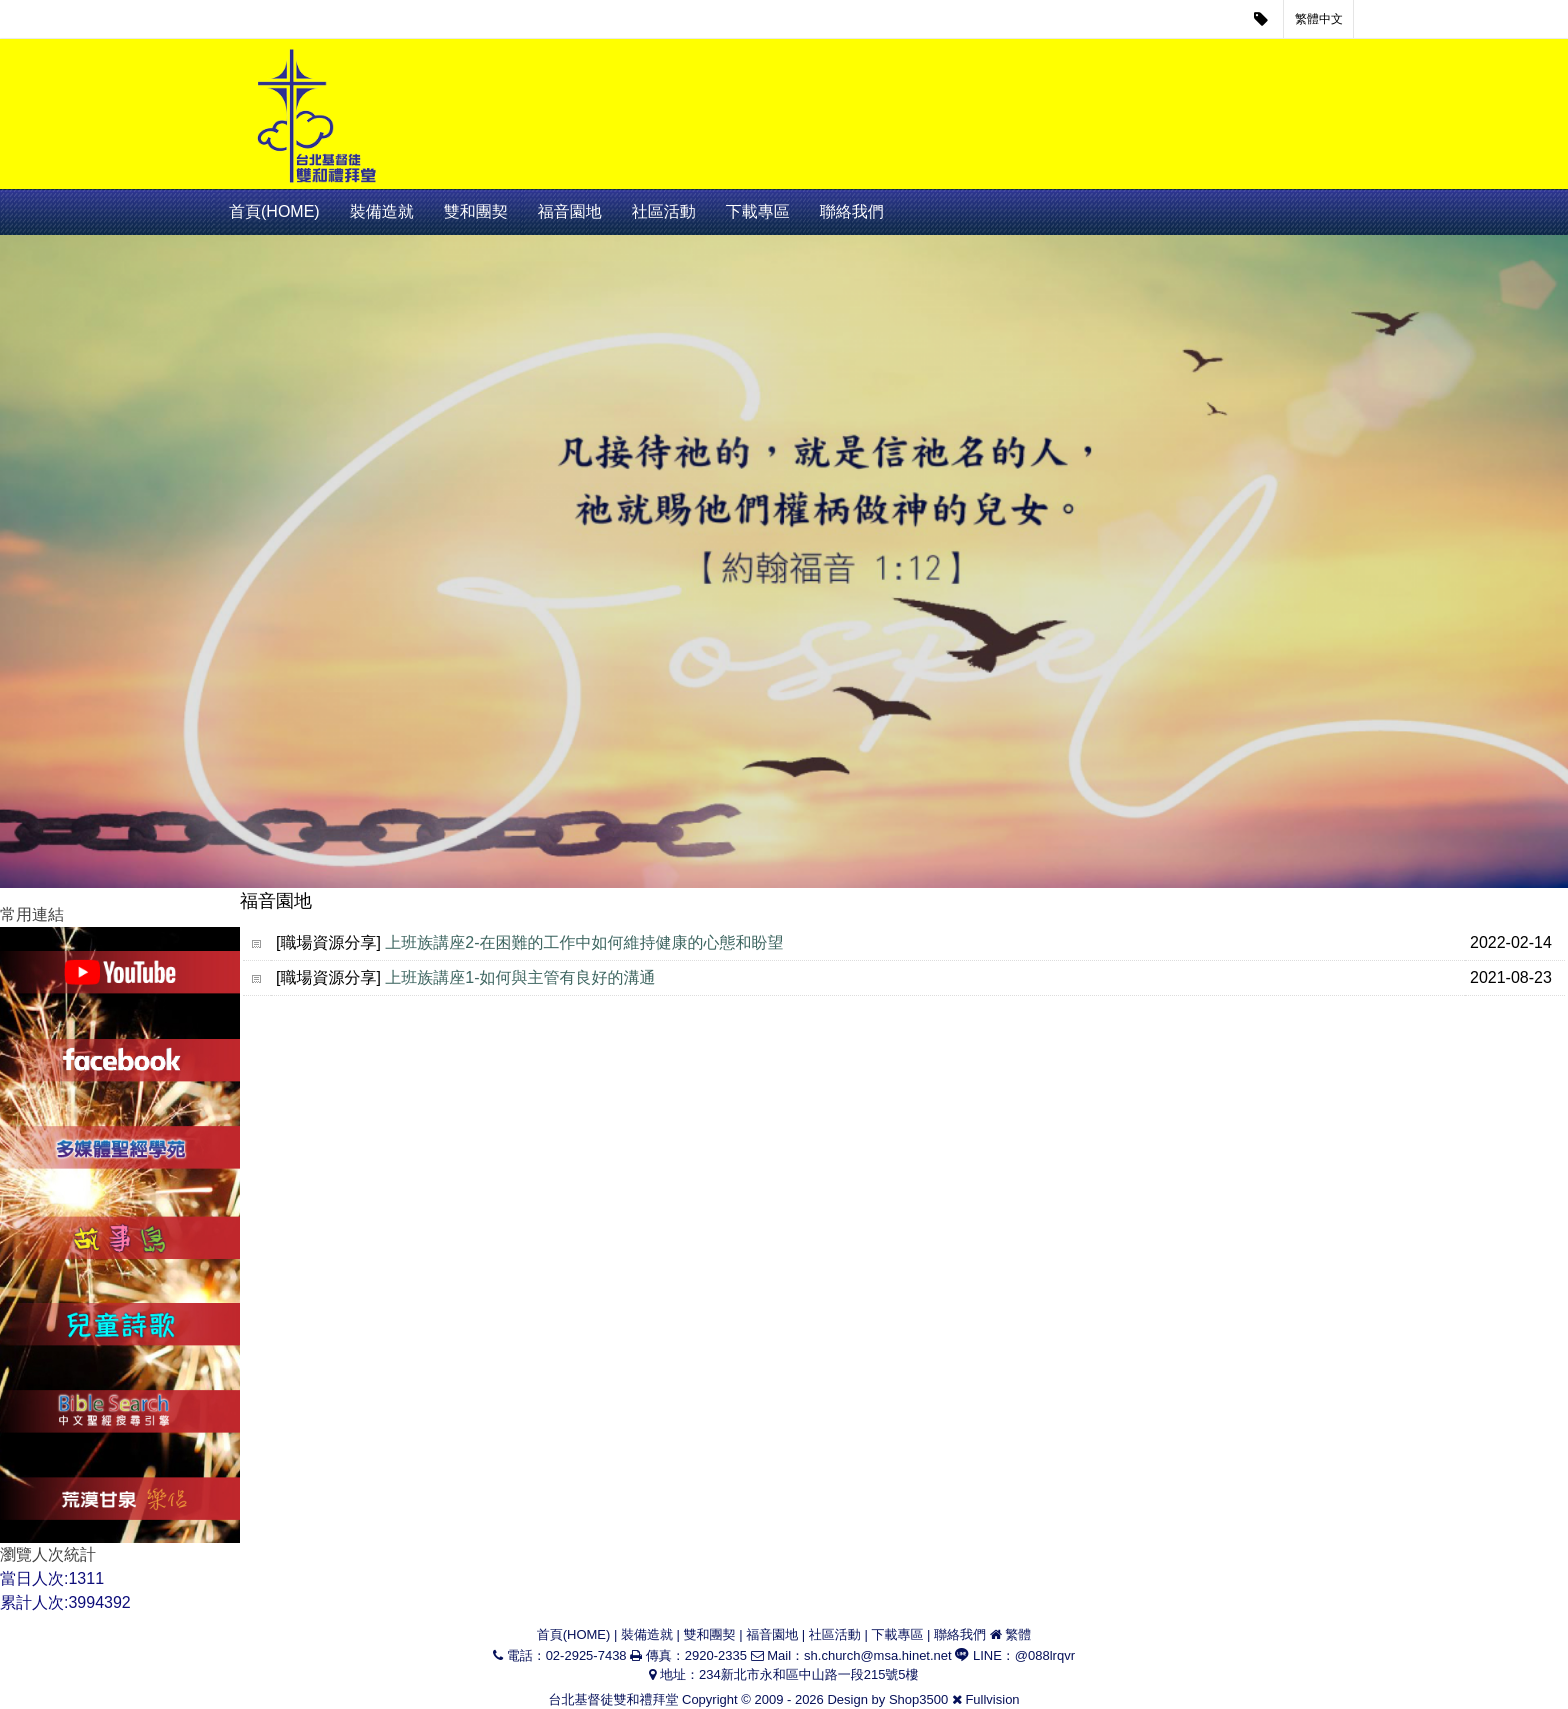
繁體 (1018, 1634)
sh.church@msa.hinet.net (878, 1655)
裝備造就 (382, 211)
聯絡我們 (852, 211)
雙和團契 (476, 211)
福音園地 (570, 211)
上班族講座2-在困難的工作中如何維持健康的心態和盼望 (584, 942)
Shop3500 (918, 1699)
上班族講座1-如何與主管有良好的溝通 (520, 977)
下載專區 (758, 211)
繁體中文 (1319, 19)
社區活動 (664, 211)
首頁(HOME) (274, 211)
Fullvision (992, 1699)
